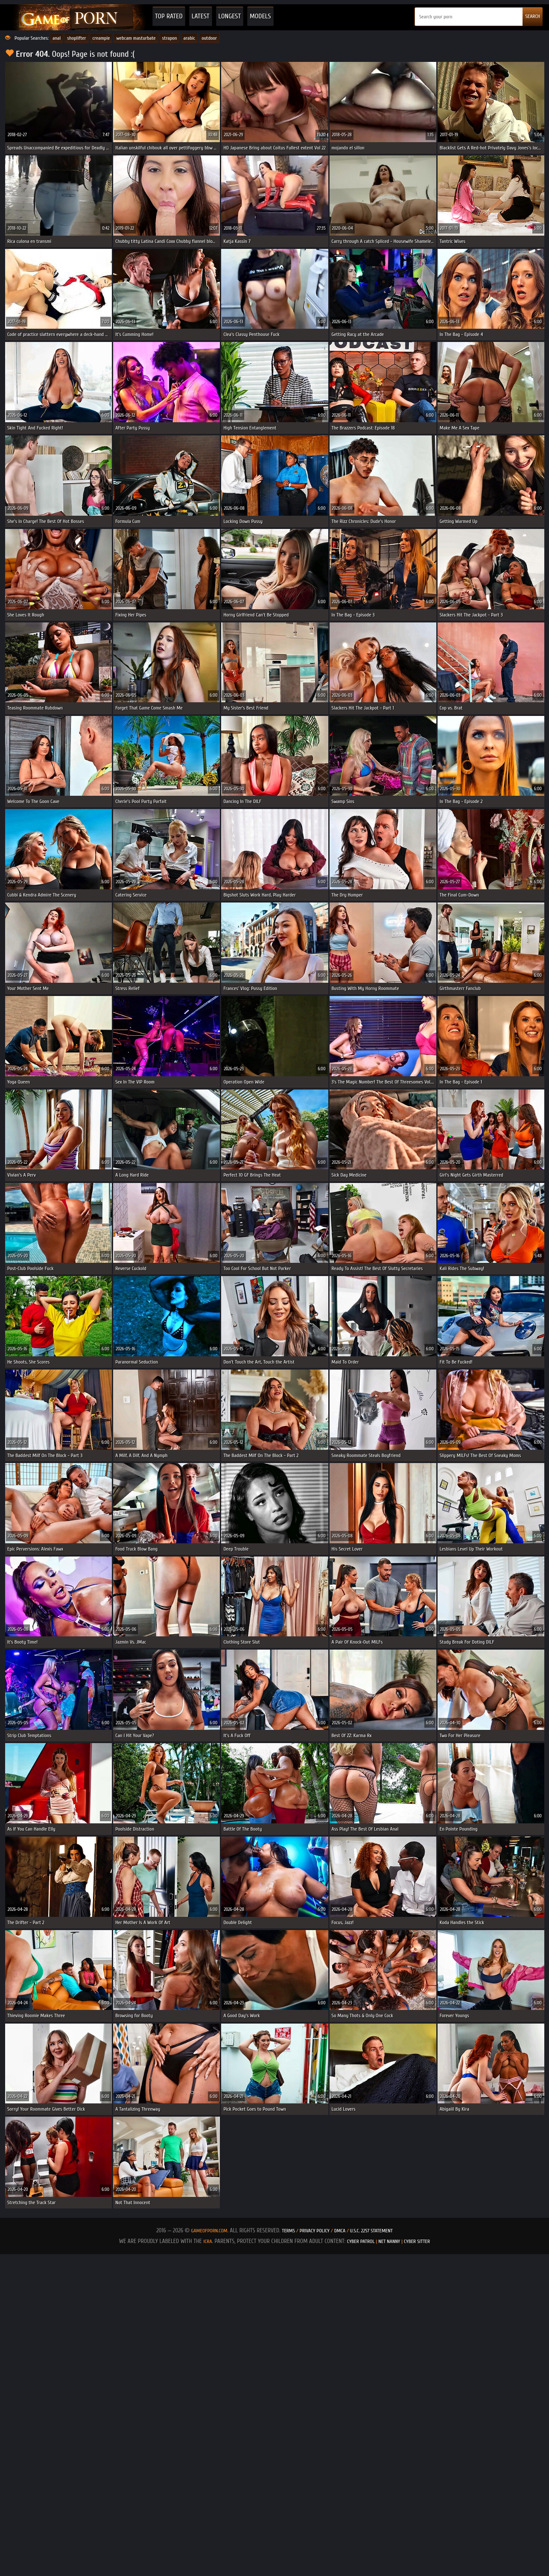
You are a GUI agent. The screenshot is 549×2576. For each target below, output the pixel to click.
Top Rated (169, 16)
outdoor (209, 38)
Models (260, 16)
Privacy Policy (315, 2231)
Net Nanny (389, 2241)
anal (57, 38)
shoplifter (76, 38)
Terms (288, 2231)
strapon (169, 38)
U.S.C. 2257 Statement (371, 2231)
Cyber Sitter (417, 2241)
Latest (201, 16)
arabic (190, 38)
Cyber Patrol (361, 2241)
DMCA (339, 2231)
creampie (101, 38)
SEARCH (532, 16)
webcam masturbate (135, 38)
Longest (230, 16)
